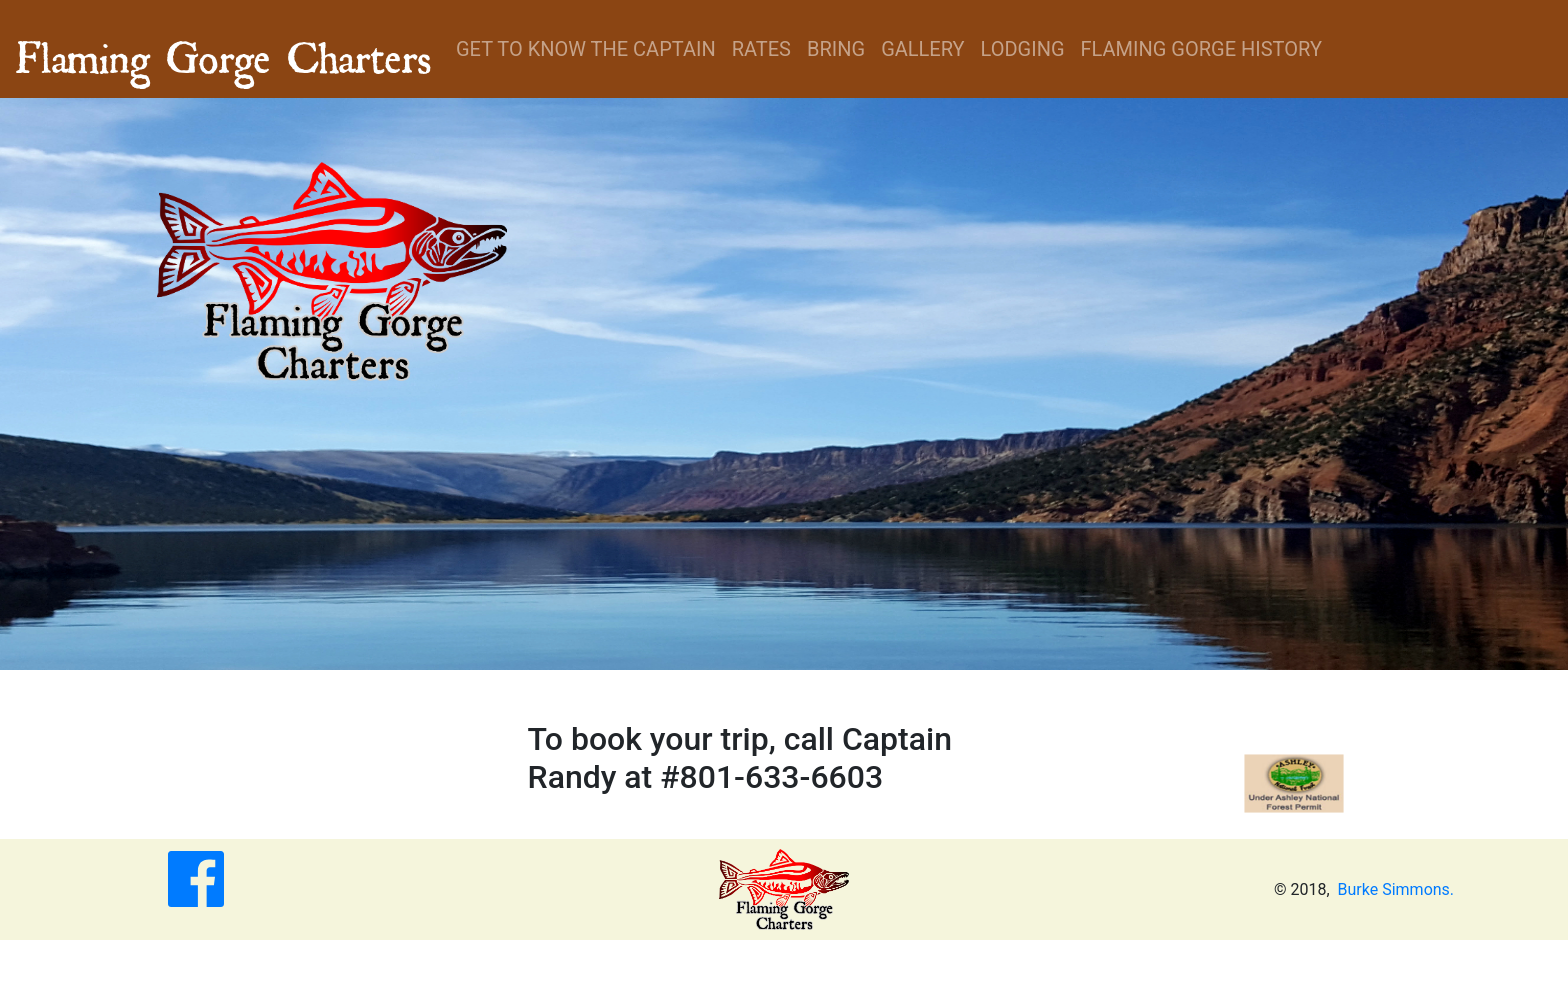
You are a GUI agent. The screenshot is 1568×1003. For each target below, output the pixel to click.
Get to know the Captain (586, 49)
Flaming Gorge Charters (224, 49)
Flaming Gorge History (1201, 49)
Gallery (922, 49)
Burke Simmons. (1396, 889)
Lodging (1023, 49)
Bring (836, 49)
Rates (761, 49)
